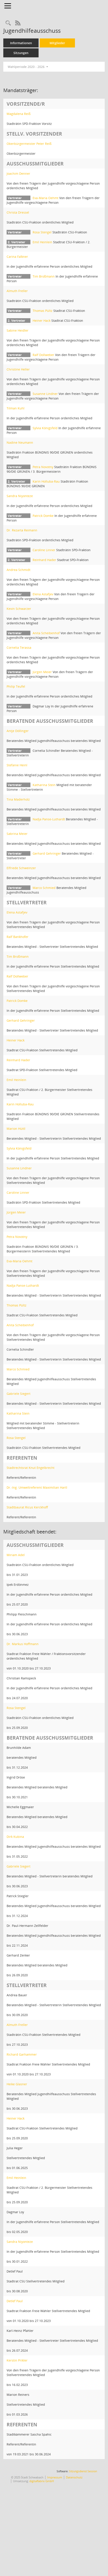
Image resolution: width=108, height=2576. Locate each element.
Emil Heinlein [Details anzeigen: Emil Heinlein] (42, 242)
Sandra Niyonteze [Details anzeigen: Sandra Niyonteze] (20, 496)
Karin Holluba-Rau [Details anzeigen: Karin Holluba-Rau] (46, 481)
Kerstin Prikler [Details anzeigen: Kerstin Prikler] (17, 2360)
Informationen (21, 43)
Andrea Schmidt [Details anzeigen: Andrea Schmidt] (18, 570)
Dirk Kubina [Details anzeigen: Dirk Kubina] (15, 1837)
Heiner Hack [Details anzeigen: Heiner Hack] (41, 320)
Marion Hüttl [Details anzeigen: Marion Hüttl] (16, 1128)
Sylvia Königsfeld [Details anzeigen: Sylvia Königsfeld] (45, 428)
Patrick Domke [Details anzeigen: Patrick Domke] (43, 516)
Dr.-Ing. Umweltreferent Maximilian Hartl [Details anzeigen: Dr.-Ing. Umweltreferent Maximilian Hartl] (37, 1487)
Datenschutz (74, 2477)
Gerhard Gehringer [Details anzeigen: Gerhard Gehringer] (47, 853)
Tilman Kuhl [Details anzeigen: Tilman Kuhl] (15, 408)
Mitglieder (57, 43)
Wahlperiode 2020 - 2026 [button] (28, 67)
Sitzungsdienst (83, 2471)
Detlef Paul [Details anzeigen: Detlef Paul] (15, 2301)
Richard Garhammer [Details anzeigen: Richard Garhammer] (22, 2054)
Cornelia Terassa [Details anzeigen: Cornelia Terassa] (19, 647)
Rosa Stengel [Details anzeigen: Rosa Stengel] (42, 232)
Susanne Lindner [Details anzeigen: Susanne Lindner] (45, 394)
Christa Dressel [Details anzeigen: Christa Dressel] (18, 212)
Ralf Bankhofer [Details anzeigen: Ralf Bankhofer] (17, 937)
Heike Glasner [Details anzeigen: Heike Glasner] (17, 2084)
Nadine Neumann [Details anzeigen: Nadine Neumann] (20, 442)
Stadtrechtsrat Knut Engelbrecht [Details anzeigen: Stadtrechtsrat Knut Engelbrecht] (30, 1468)
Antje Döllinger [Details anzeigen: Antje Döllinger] (18, 731)
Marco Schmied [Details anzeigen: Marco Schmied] (44, 888)
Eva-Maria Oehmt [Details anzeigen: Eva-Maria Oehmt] (45, 198)
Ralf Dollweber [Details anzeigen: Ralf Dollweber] (43, 355)
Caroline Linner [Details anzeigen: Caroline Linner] (44, 550)
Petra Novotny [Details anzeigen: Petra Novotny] (43, 467)
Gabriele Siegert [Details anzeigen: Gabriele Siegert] (18, 1394)
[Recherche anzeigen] (8, 23)
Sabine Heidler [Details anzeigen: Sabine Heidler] (17, 330)
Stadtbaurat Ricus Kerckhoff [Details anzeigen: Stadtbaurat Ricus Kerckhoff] (27, 1507)
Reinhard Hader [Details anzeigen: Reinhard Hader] (44, 560)
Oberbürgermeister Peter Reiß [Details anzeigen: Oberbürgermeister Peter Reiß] (29, 144)
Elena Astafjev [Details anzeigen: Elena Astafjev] (43, 594)
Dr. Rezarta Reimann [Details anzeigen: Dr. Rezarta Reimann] (22, 530)
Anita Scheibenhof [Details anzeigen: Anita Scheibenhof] (46, 633)
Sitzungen (20, 53)
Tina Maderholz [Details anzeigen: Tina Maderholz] (18, 799)
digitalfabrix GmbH (41, 2481)
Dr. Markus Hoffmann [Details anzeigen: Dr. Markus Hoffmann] (23, 1644)
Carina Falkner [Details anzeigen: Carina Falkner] (17, 256)
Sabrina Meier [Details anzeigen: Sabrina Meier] (17, 834)
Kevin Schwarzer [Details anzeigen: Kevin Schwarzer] (19, 609)
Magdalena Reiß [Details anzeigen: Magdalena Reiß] (19, 114)
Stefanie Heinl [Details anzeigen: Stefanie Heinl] (17, 765)
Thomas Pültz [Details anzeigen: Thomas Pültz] (42, 311)
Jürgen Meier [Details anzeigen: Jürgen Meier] (42, 672)
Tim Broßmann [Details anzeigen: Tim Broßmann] (44, 276)
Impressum (54, 2477)
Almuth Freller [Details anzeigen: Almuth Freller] (17, 291)
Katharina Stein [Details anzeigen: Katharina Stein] (44, 785)
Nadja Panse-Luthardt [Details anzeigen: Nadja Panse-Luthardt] (49, 819)
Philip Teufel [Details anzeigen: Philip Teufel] (16, 686)
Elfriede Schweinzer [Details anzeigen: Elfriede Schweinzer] (21, 868)
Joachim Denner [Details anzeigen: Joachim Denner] (18, 173)
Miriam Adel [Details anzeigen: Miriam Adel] (16, 1555)
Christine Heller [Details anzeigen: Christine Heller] (18, 369)
